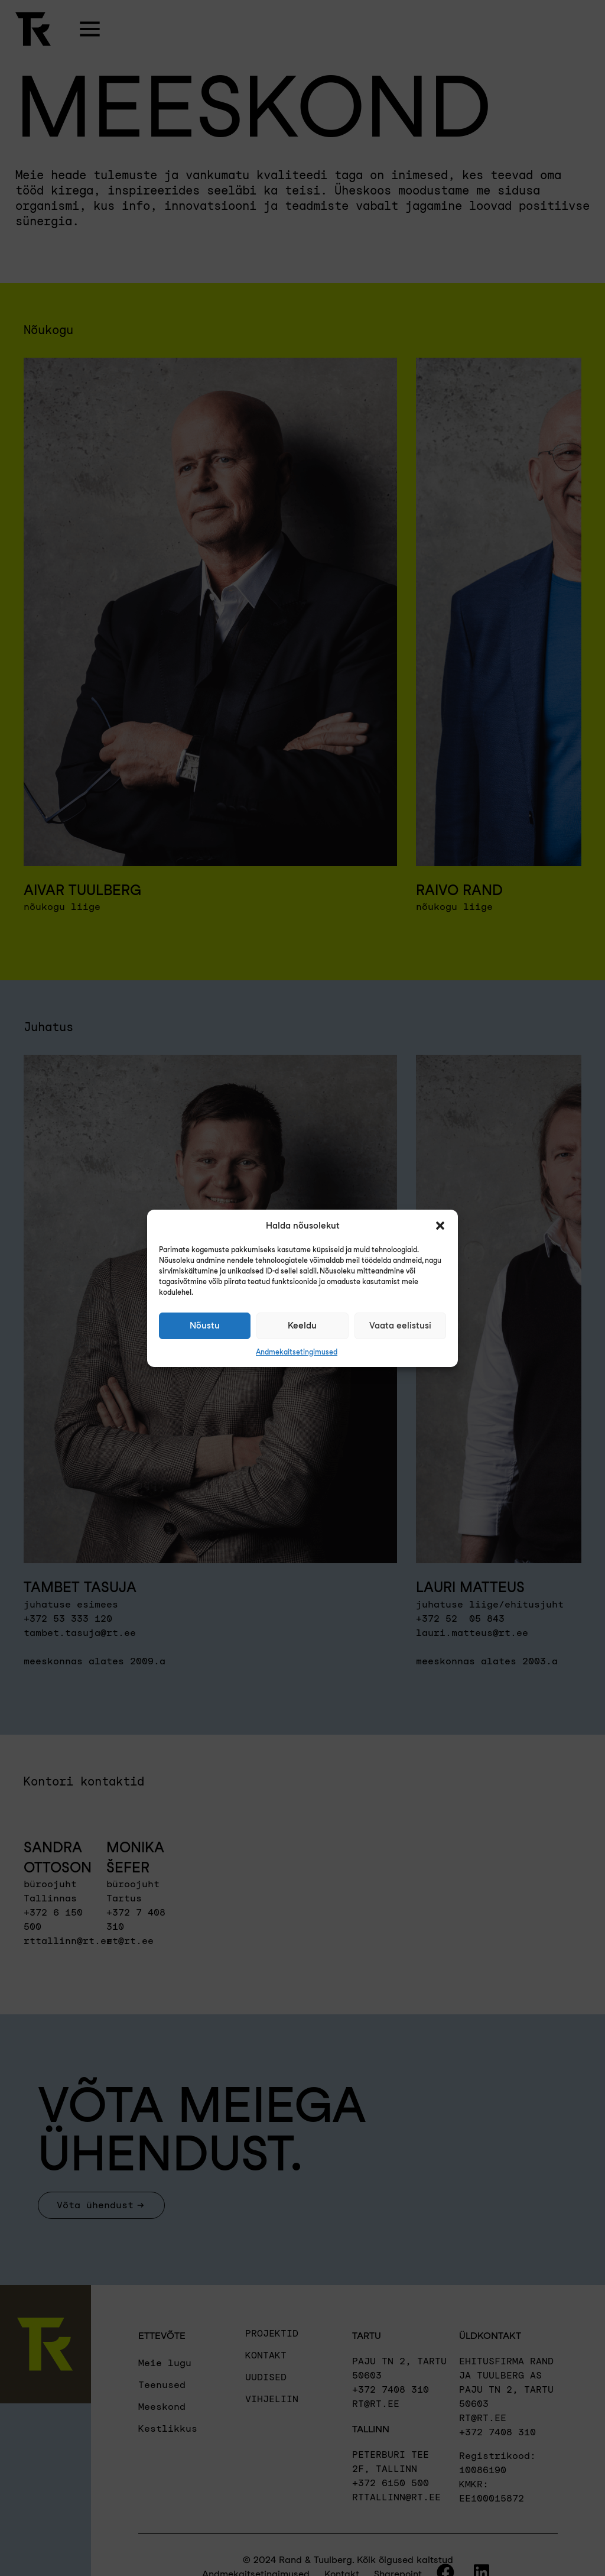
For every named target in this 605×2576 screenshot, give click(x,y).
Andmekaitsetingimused (296, 1351)
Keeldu (302, 1325)
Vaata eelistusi (400, 1325)
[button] (440, 1226)
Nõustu (205, 1325)
